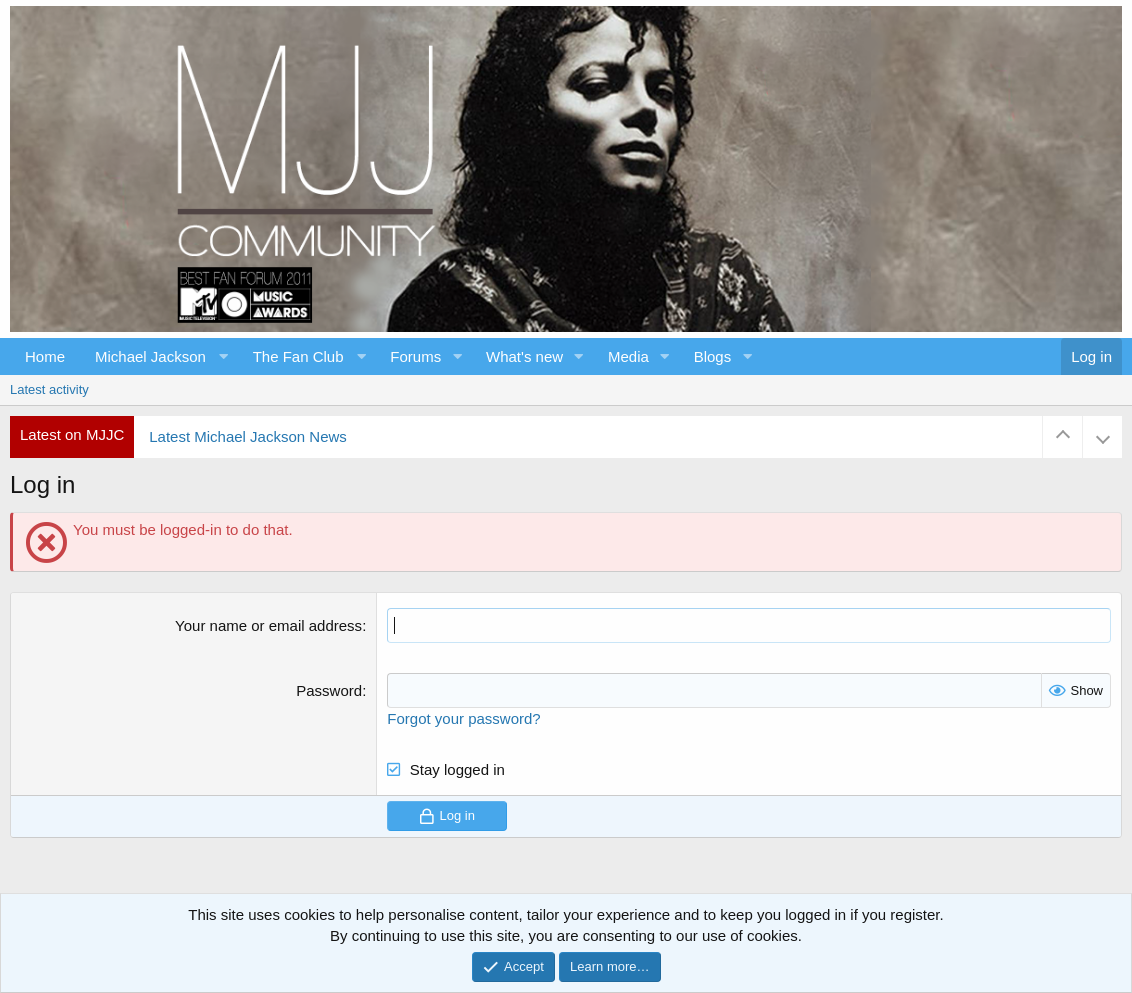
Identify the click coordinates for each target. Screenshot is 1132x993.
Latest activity (49, 389)
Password (329, 690)
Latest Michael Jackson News (248, 436)
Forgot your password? (463, 718)
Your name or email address (268, 625)
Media (628, 356)
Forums (415, 356)
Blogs (713, 356)
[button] (159, 356)
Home (45, 356)
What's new (524, 356)
